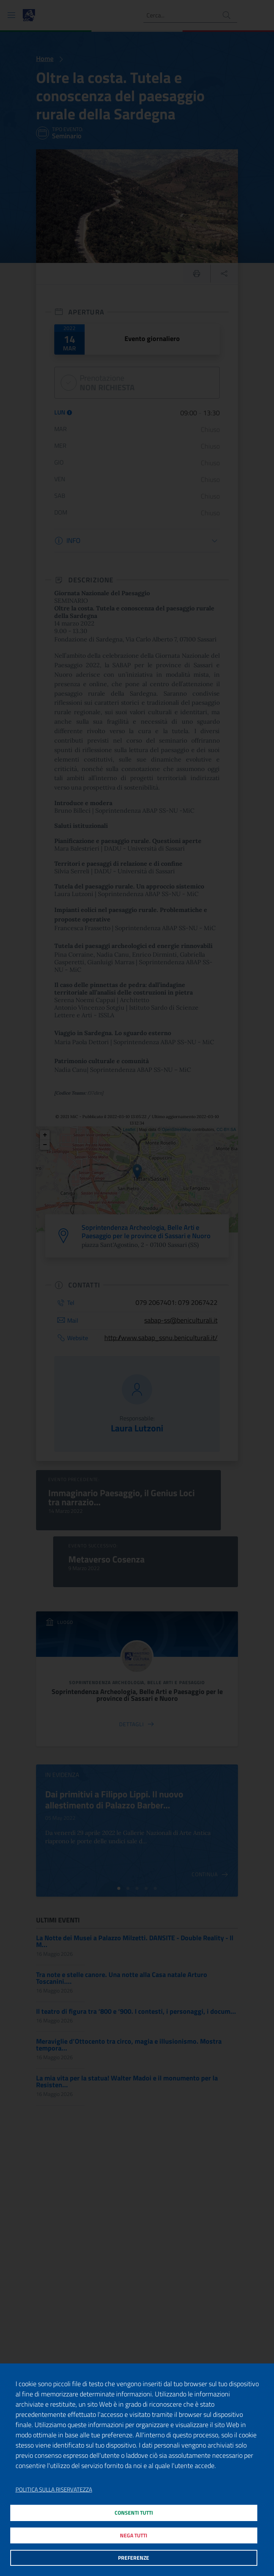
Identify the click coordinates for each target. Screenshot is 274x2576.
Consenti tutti (133, 2505)
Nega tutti (133, 2530)
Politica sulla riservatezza (54, 2480)
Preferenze (133, 2556)
